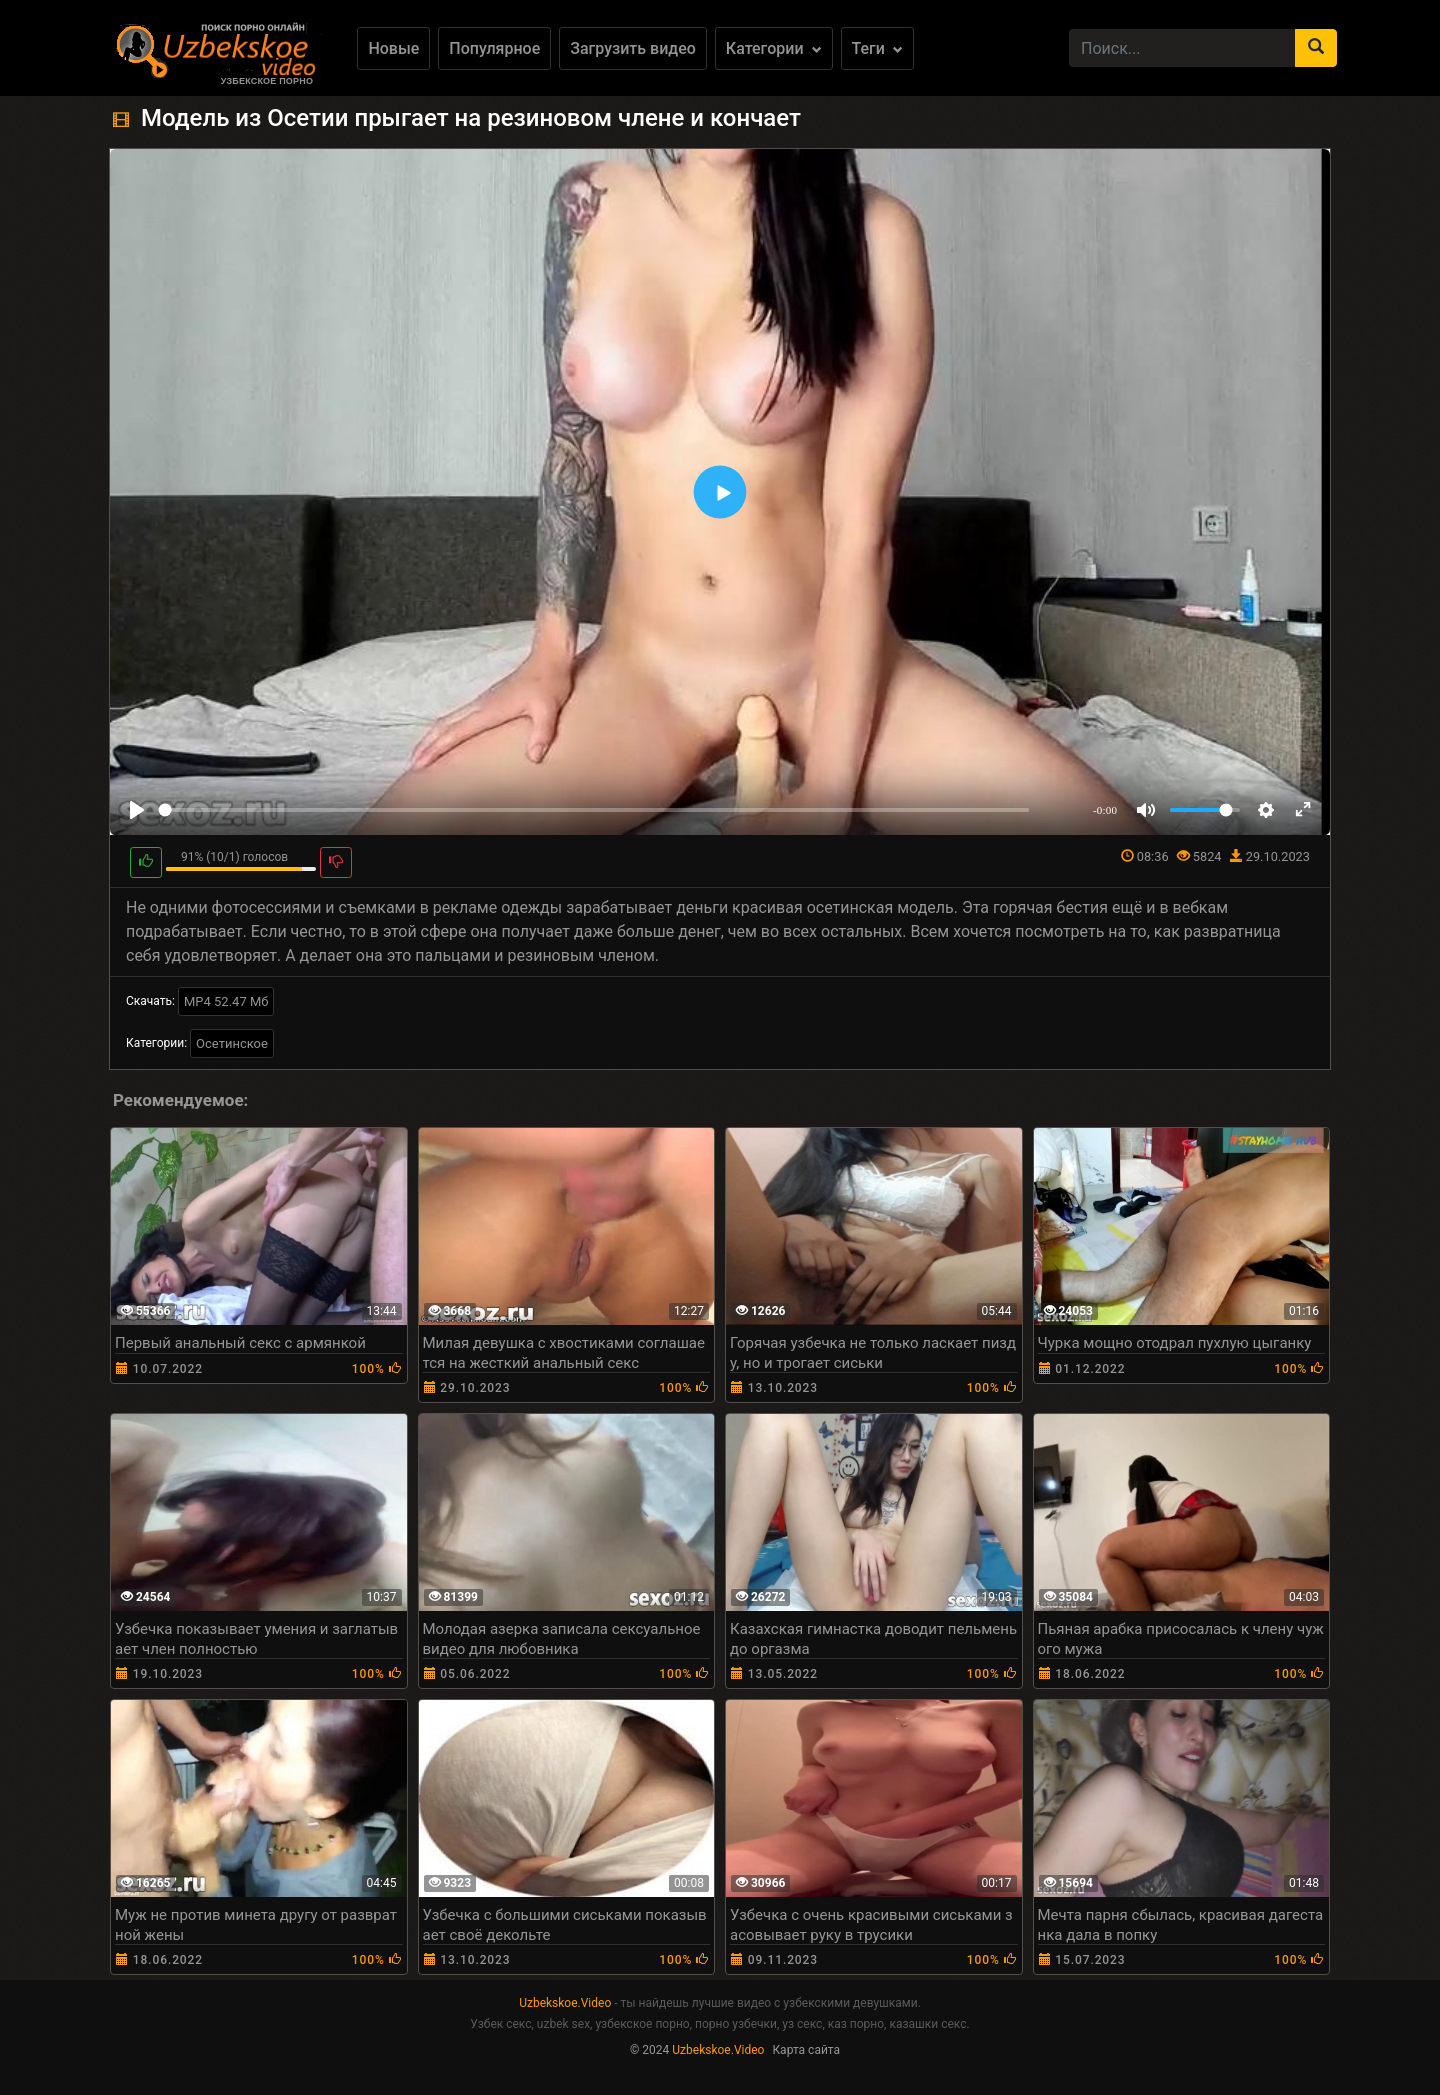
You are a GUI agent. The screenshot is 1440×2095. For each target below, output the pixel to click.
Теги (877, 48)
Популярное (494, 48)
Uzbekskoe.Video (565, 2003)
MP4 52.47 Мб (226, 1001)
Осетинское (232, 1043)
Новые (393, 48)
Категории (774, 48)
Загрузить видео (633, 48)
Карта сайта (806, 2050)
